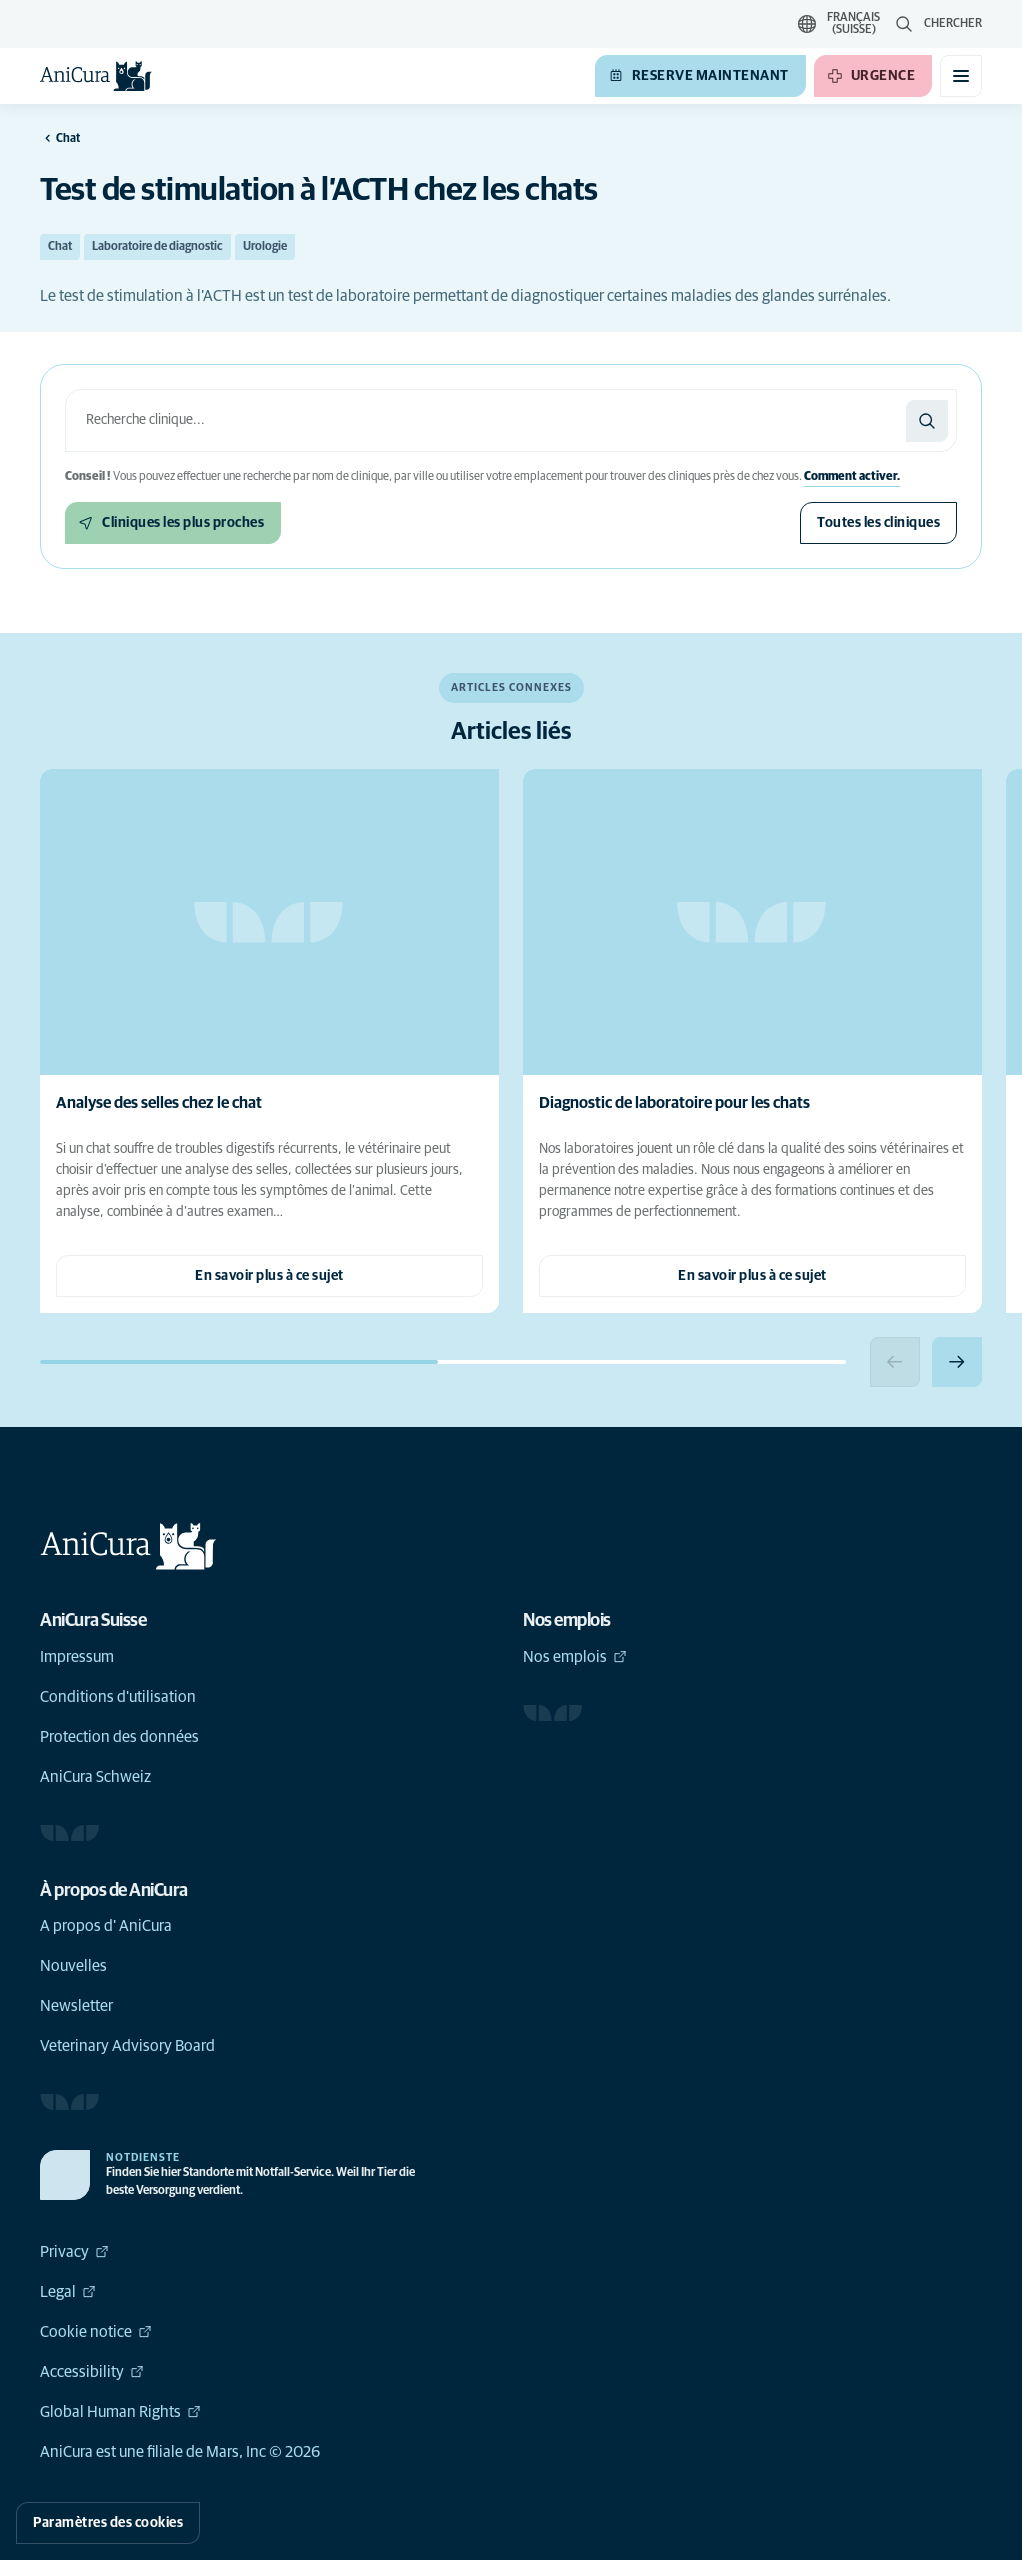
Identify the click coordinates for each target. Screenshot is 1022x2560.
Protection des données (119, 1737)
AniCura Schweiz (95, 1777)
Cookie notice (96, 2332)
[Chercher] (927, 421)
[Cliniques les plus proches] (173, 523)
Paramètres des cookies (108, 2523)
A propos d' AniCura (106, 1926)
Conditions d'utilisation (118, 1697)
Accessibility (92, 2372)
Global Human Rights (120, 2412)
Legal (68, 2292)
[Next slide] (957, 1362)
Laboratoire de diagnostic (157, 247)
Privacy (74, 2252)
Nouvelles (73, 1966)
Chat (60, 247)
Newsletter (76, 2006)
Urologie (265, 247)
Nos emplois (575, 1657)
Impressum (77, 1657)
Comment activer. (852, 477)
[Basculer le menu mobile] (961, 76)
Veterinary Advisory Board (127, 2046)
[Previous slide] (895, 1362)
